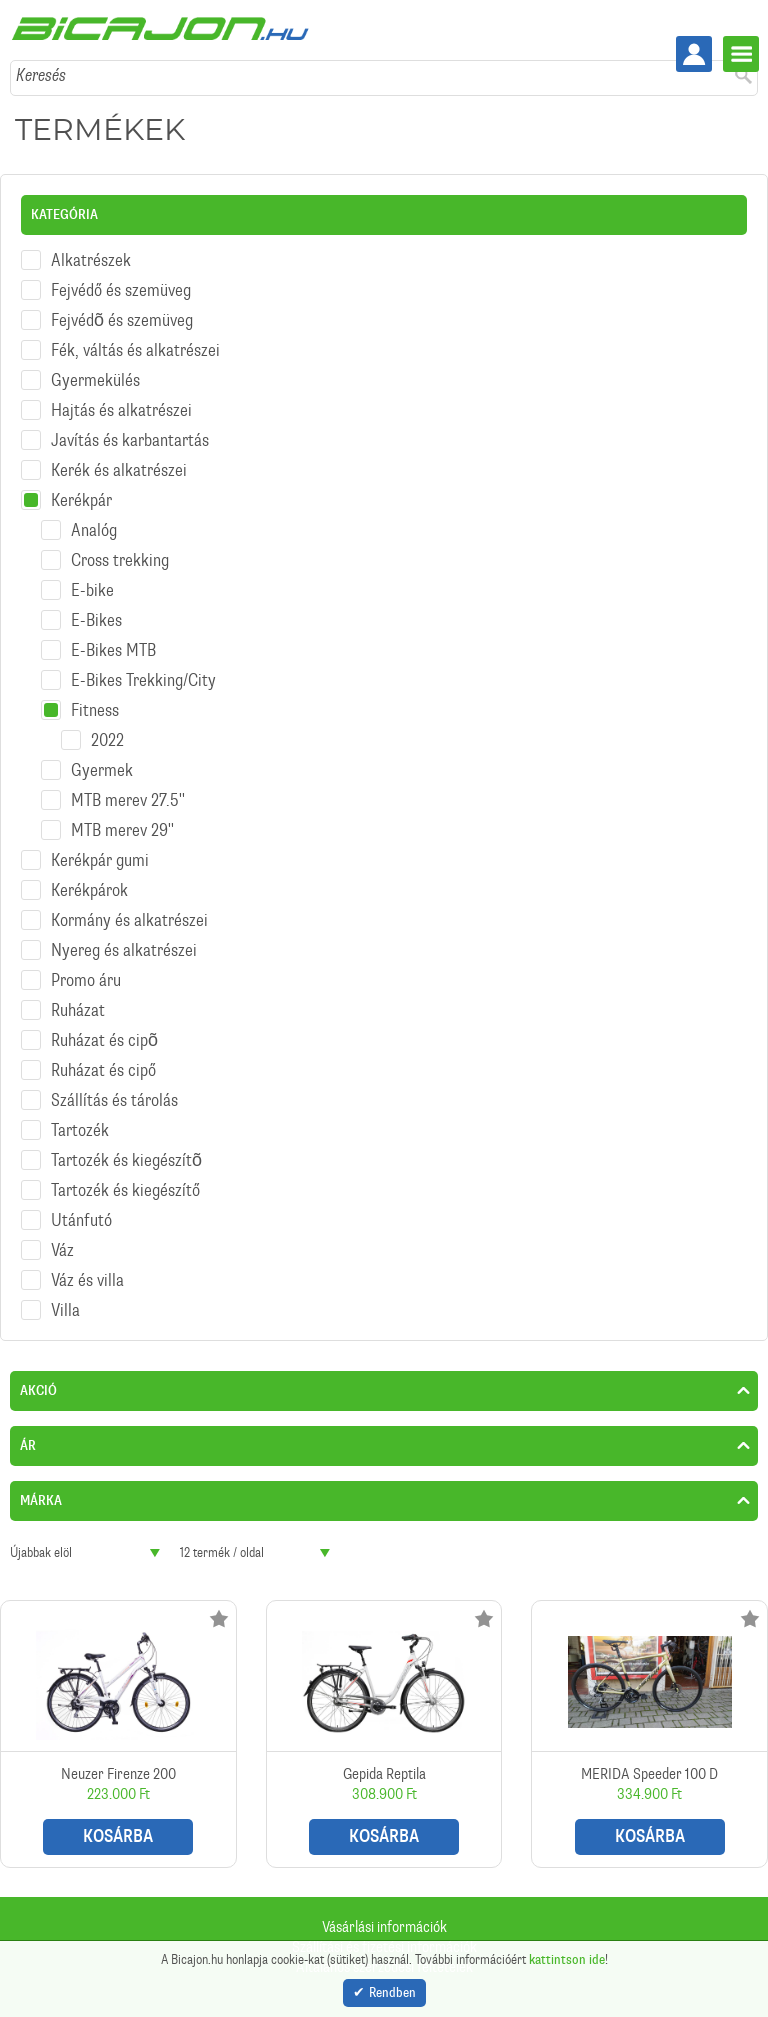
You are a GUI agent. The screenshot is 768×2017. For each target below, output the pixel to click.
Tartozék (80, 1130)
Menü (741, 54)
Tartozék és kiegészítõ (126, 1160)
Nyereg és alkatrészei (124, 950)
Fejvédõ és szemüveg (122, 320)
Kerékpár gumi (100, 860)
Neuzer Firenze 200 (118, 1734)
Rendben (392, 1992)
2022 (107, 740)
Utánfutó (81, 1220)
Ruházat (78, 1010)
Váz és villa (87, 1280)
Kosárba (118, 1836)
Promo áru (86, 980)
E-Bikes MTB (113, 650)
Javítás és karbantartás (130, 440)
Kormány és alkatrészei (129, 920)
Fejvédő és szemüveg (121, 290)
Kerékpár (81, 500)
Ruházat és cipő (103, 1070)
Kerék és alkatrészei (119, 470)
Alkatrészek (91, 260)
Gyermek (102, 770)
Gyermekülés (95, 380)
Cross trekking (120, 560)
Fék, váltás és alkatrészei (135, 350)
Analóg (94, 530)
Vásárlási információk (384, 1927)
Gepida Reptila (384, 1734)
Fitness (95, 710)
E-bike (92, 590)
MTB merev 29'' (122, 830)
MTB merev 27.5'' (128, 800)
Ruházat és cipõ (104, 1040)
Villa (65, 1310)
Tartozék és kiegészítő (125, 1190)
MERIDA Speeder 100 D (649, 1734)
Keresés (41, 75)
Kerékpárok (89, 890)
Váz (62, 1250)
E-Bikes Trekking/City (143, 680)
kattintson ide (567, 1959)
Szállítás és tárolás (114, 1100)
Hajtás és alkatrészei (121, 410)
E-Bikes (96, 620)
